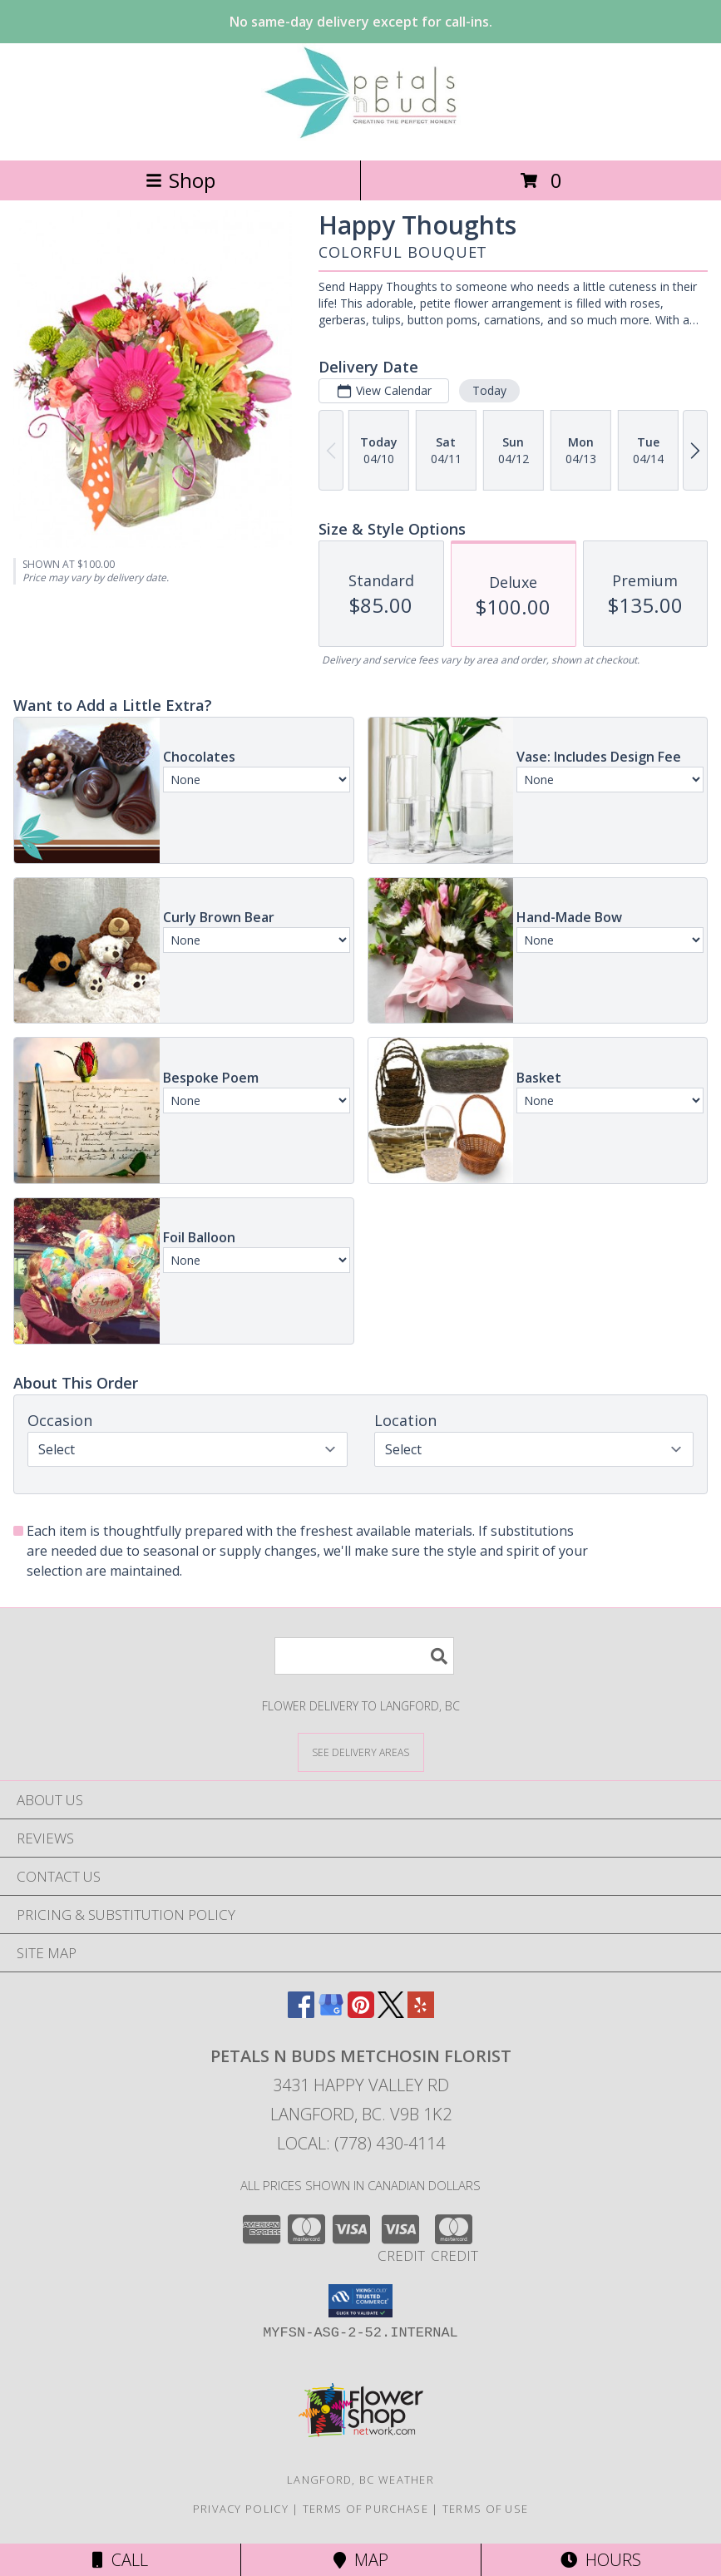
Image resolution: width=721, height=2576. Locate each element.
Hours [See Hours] (601, 2560)
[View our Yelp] (420, 2012)
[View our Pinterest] (361, 2012)
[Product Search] (364, 1656)
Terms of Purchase (365, 2508)
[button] (360, 2300)
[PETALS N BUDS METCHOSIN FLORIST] (361, 136)
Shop (180, 180)
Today (489, 390)
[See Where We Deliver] (361, 1751)
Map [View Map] (360, 2560)
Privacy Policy (241, 2508)
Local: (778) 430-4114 (361, 2143)
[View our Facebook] (301, 2012)
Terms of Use (485, 2508)
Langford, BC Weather (360, 2479)
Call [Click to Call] (120, 2560)
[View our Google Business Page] (331, 2012)
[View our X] (391, 2012)
